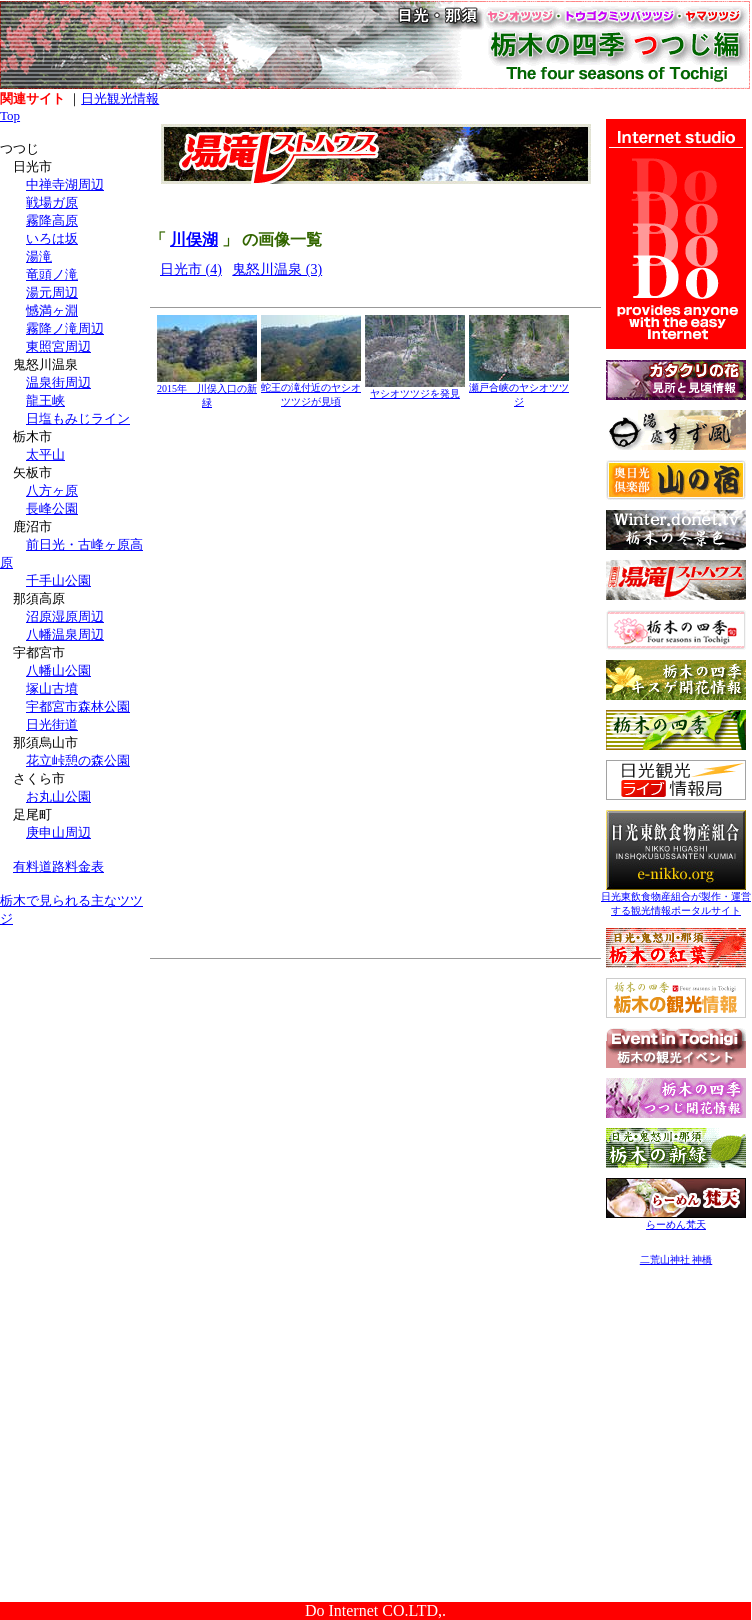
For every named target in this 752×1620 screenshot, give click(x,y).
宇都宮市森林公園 (78, 706)
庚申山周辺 (58, 832)
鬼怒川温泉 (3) (277, 269)
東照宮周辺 (58, 346)
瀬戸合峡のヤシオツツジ (519, 389)
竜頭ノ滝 (52, 274)
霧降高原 (52, 220)
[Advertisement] (75, 1068)
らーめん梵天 (676, 1219)
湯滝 (39, 256)
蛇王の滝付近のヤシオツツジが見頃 (311, 389)
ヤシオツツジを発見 (415, 388)
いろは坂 (52, 238)
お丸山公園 (58, 796)
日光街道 (52, 724)
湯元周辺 (52, 292)
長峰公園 (52, 508)
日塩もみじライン (78, 418)
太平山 (45, 454)
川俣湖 (194, 239)
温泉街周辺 (58, 382)
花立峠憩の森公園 (78, 760)
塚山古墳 (52, 688)
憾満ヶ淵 (52, 310)
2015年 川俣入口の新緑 (207, 390)
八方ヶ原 (52, 490)
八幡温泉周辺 (65, 634)
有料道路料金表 (58, 866)
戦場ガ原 (52, 202)
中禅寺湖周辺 (65, 184)
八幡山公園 (58, 670)
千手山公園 (58, 580)
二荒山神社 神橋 (676, 1259)
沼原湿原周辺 (65, 616)
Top (10, 115)
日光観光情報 (120, 98)
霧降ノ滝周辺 (65, 328)
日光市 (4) (191, 269)
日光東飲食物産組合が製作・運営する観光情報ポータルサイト (676, 898)
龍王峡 (45, 400)
